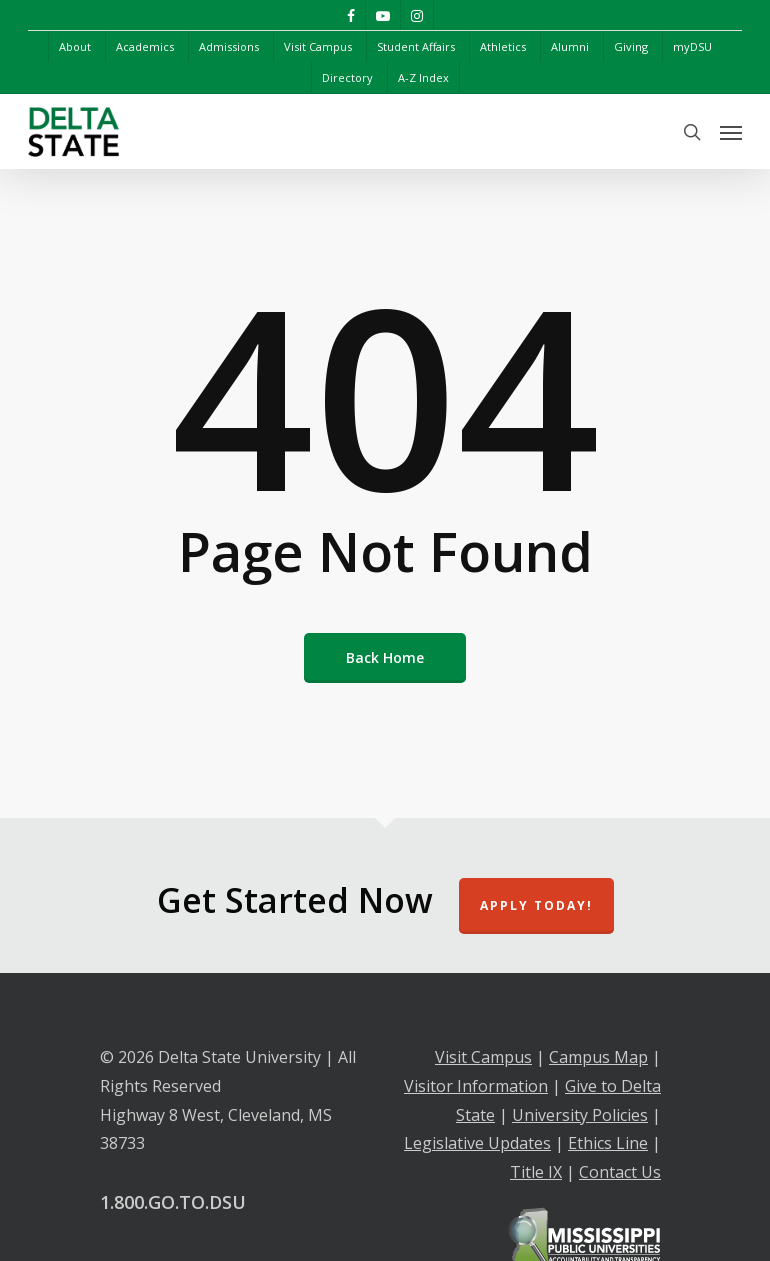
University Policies (580, 1115)
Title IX (536, 1172)
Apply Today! (536, 905)
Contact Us (620, 1172)
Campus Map (598, 1057)
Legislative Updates (477, 1143)
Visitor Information (476, 1086)
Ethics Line (608, 1143)
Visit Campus (483, 1057)
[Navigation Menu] (731, 132)
